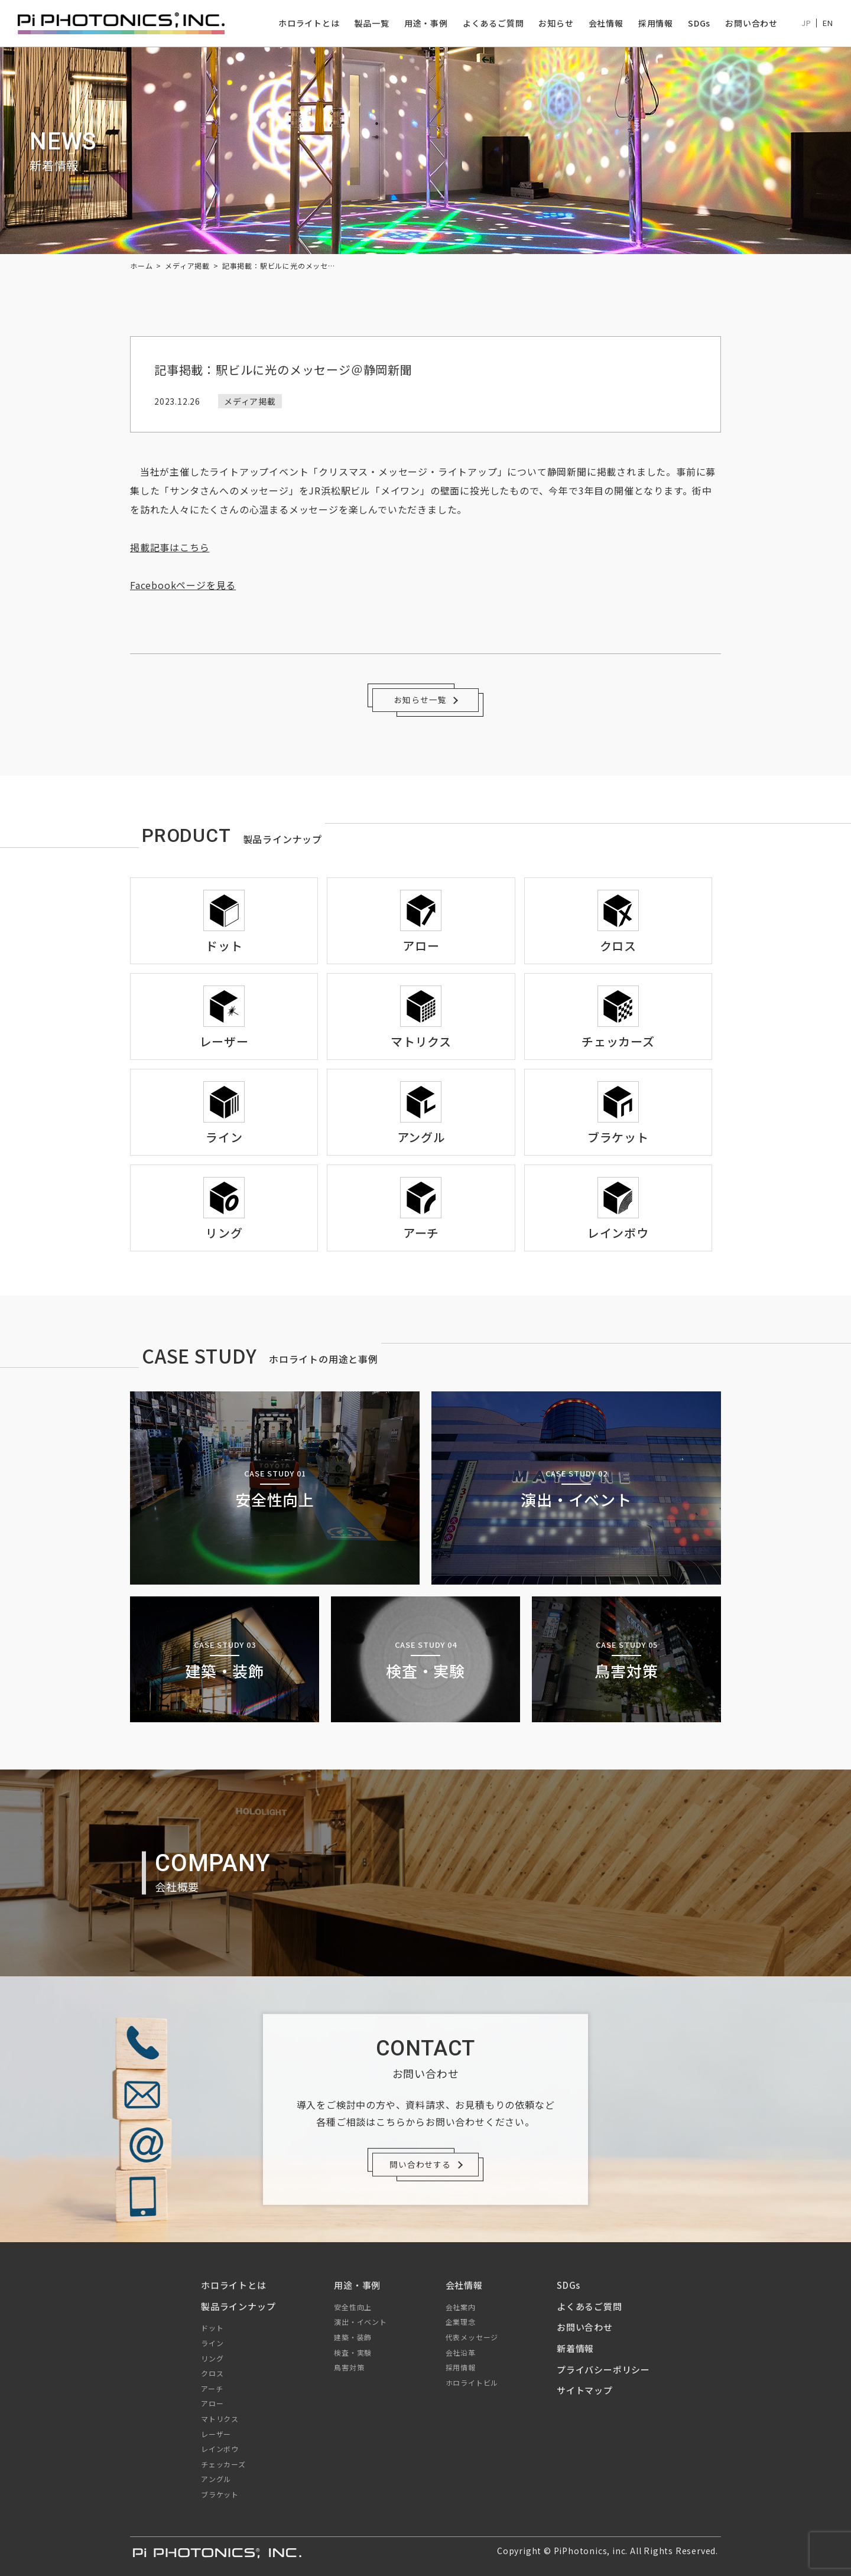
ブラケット (220, 2494)
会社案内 (461, 2307)
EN (828, 22)
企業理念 (461, 2322)
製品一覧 (371, 23)
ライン (212, 2343)
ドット (212, 2328)
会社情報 (605, 23)
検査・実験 (353, 2352)
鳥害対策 (349, 2367)
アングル (216, 2479)
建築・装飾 (353, 2337)
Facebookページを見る (183, 585)
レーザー (216, 2434)
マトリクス (220, 2419)
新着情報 (575, 2348)
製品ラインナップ (238, 2306)
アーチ (212, 2388)
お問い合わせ (751, 23)
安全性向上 (353, 2307)
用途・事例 (426, 23)
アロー (212, 2403)
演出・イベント (360, 2322)
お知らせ (555, 23)
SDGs (699, 23)
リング (212, 2358)
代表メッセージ (472, 2337)
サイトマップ (585, 2390)
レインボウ (220, 2449)
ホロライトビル (472, 2382)
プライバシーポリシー (603, 2369)
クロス (212, 2373)
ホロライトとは (309, 23)
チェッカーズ (223, 2464)
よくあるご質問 (493, 23)
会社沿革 (461, 2352)
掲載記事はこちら (169, 547)
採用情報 (655, 23)
